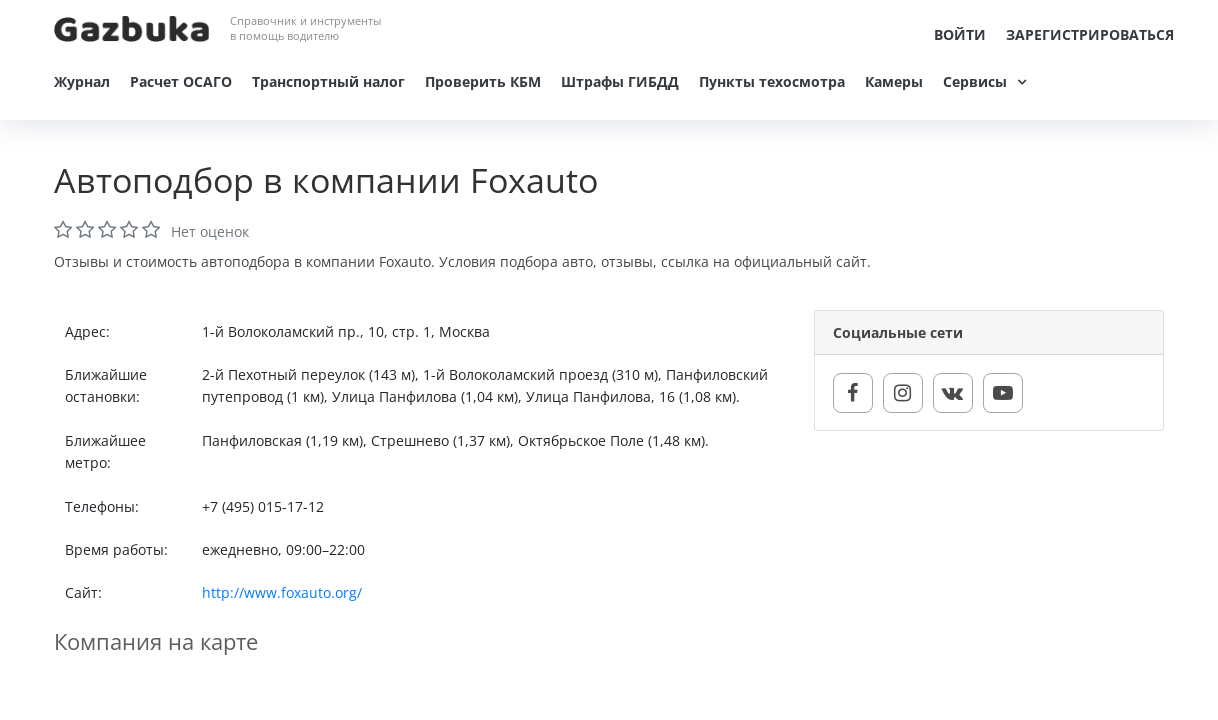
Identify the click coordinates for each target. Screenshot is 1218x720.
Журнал (82, 81)
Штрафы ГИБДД (620, 81)
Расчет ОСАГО (181, 81)
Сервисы (975, 81)
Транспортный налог (328, 81)
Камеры (894, 81)
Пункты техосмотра (772, 81)
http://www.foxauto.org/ (282, 592)
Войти (960, 34)
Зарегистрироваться (1090, 34)
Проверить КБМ (483, 81)
